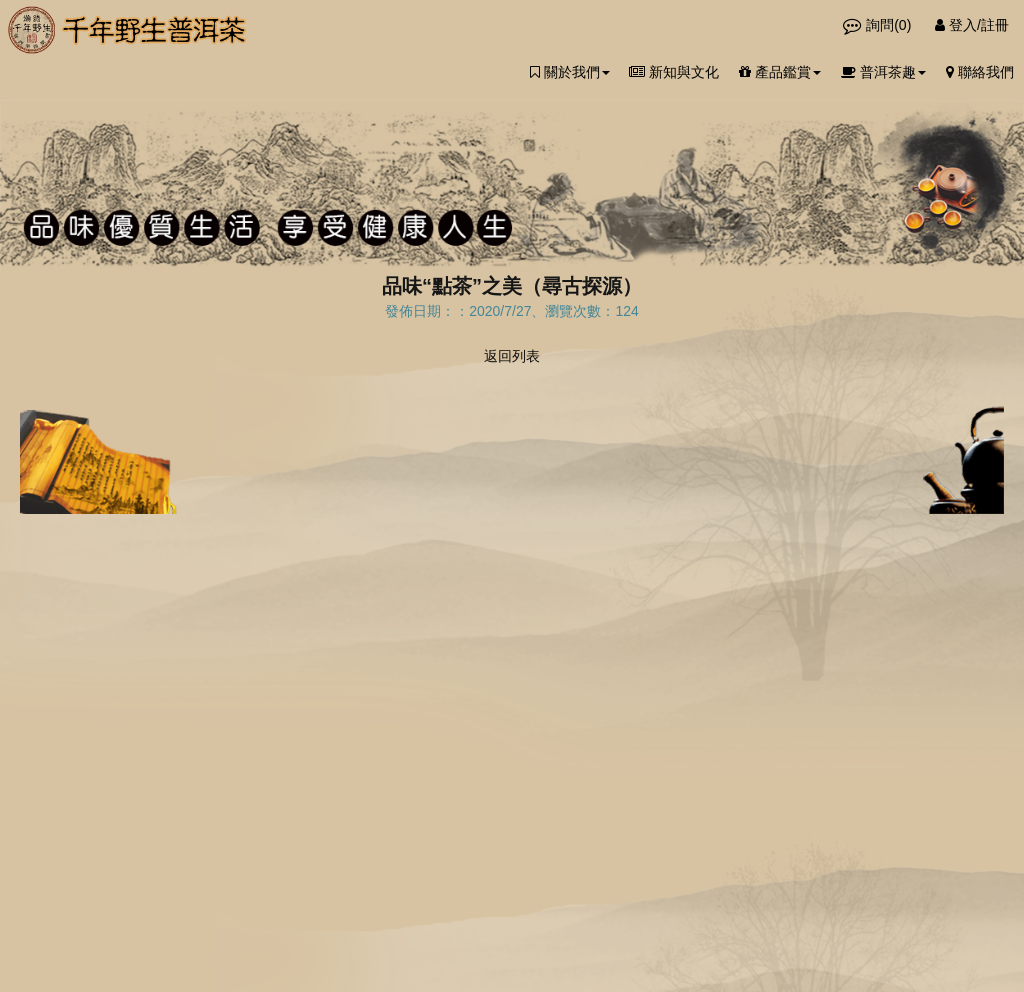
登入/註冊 (972, 25)
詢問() (879, 25)
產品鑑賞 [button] (780, 72)
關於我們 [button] (570, 72)
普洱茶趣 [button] (883, 72)
